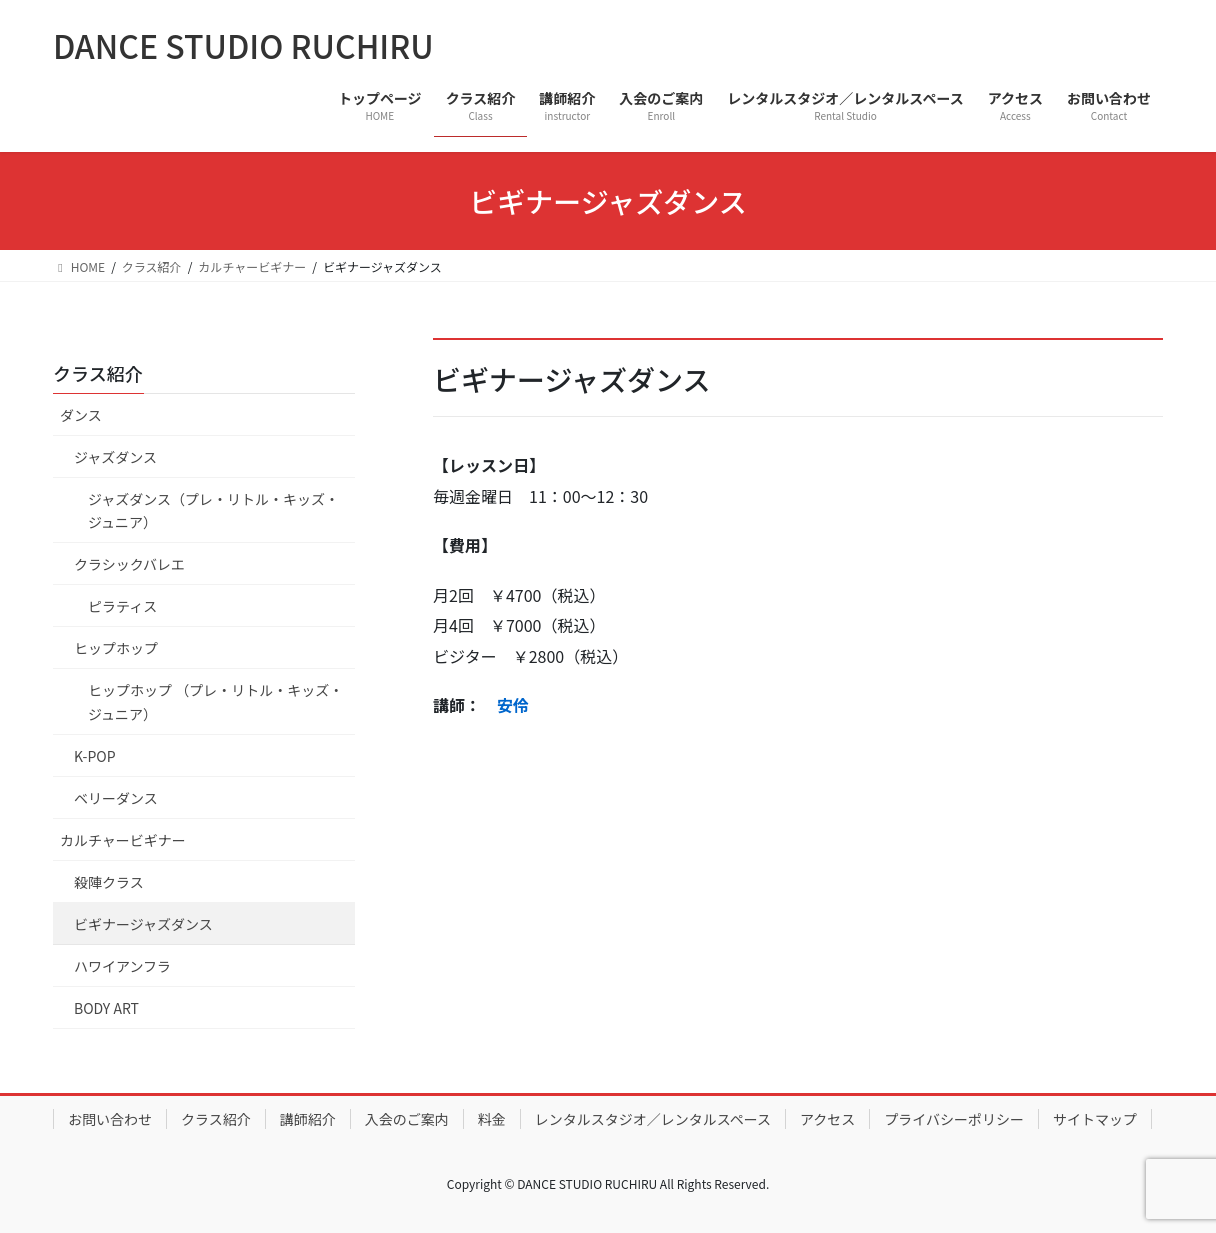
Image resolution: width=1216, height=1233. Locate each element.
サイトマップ (1095, 1119)
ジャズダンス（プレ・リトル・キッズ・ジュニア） (213, 510)
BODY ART (106, 1008)
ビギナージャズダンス (143, 924)
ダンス (81, 415)
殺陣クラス (109, 882)
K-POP (95, 756)
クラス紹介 (98, 373)
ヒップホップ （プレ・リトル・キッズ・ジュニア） (215, 701)
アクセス (827, 1119)
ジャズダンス (122, 457)
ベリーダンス (116, 798)
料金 (492, 1119)
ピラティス (122, 606)
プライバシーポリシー (954, 1119)
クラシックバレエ (129, 564)
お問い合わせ (110, 1119)
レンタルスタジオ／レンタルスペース (653, 1119)
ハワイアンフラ (122, 966)
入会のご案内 (407, 1119)
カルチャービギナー (123, 840)
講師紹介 (308, 1119)
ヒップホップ (116, 648)
